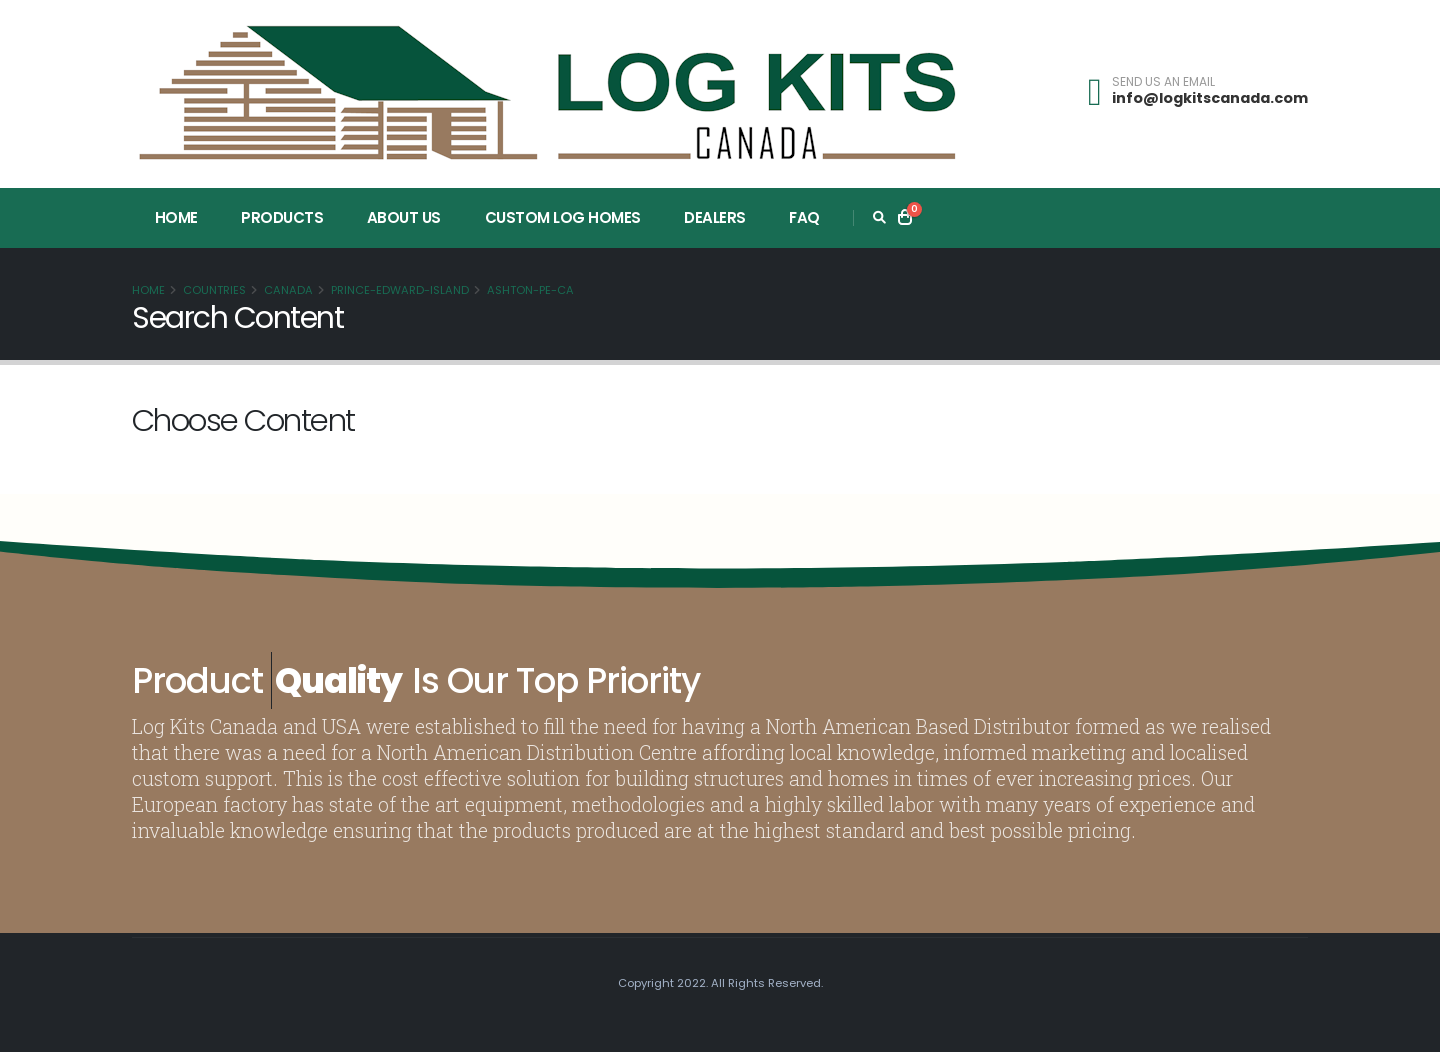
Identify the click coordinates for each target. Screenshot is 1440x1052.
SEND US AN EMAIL (1163, 82)
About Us (404, 217)
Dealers (715, 217)
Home (176, 217)
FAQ (804, 217)
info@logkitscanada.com (1210, 98)
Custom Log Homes (563, 217)
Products (282, 217)
